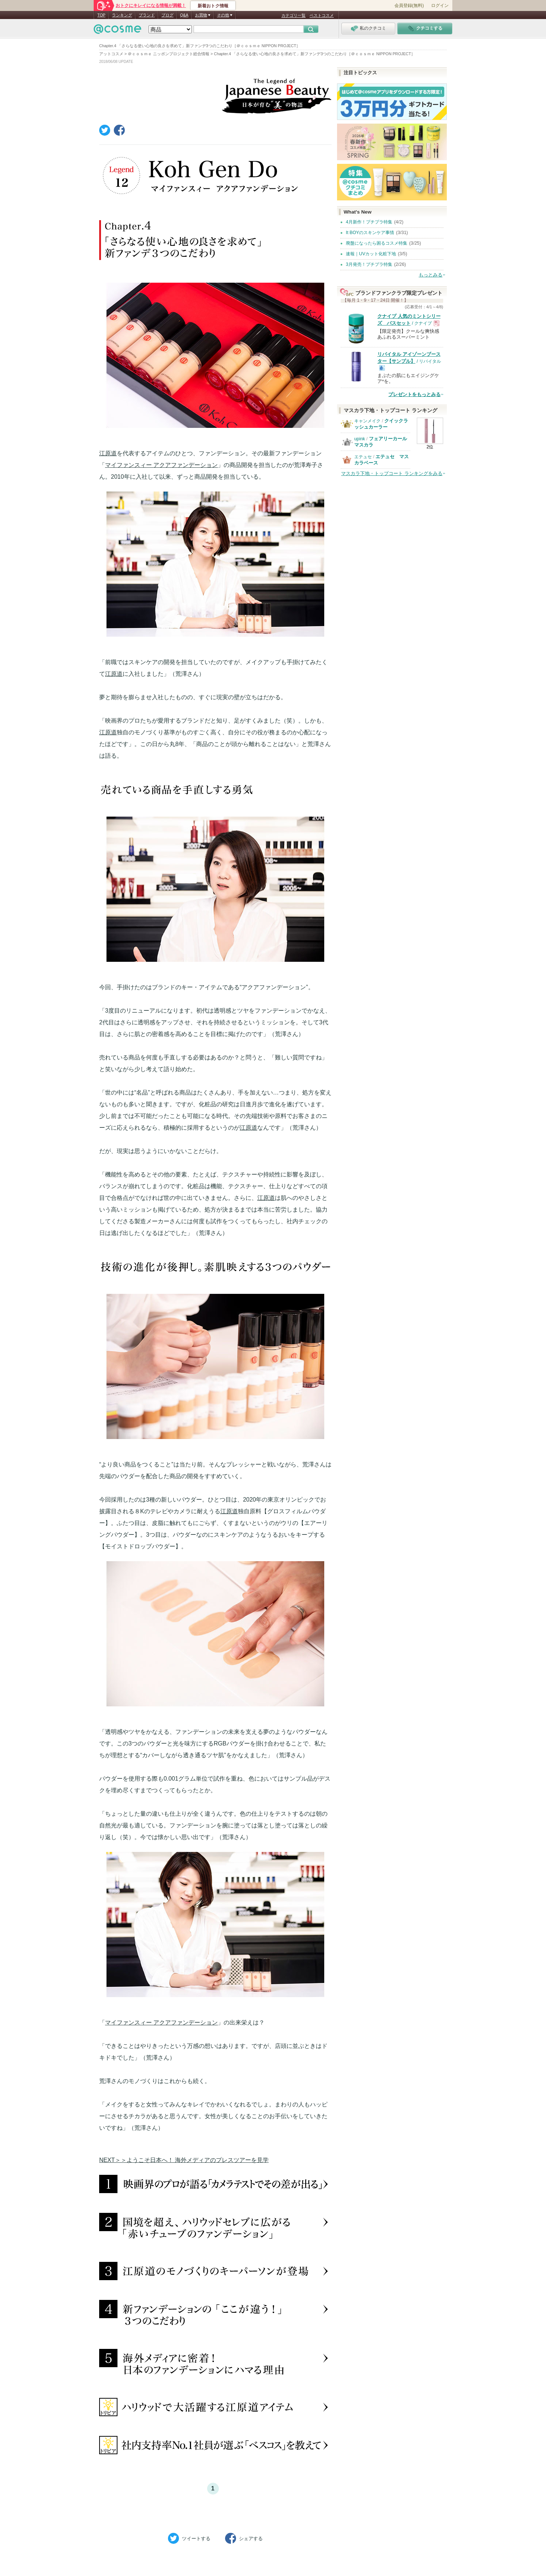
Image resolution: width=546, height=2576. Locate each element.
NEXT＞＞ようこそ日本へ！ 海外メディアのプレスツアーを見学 (184, 2160)
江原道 (108, 453)
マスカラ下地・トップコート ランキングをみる (391, 473)
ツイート (189, 2538)
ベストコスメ (322, 15)
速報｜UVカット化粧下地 (371, 253)
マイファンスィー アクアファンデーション (161, 465)
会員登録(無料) (409, 5)
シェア (244, 2538)
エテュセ (363, 456)
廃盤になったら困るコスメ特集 (376, 243)
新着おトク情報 (213, 5)
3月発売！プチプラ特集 (369, 264)
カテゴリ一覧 (293, 15)
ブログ (167, 15)
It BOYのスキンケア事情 (370, 232)
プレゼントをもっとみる (414, 394)
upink (359, 438)
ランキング (122, 15)
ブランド (147, 15)
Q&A (184, 15)
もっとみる (430, 275)
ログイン (440, 5)
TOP (101, 15)
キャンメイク (367, 420)
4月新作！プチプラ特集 (369, 222)
